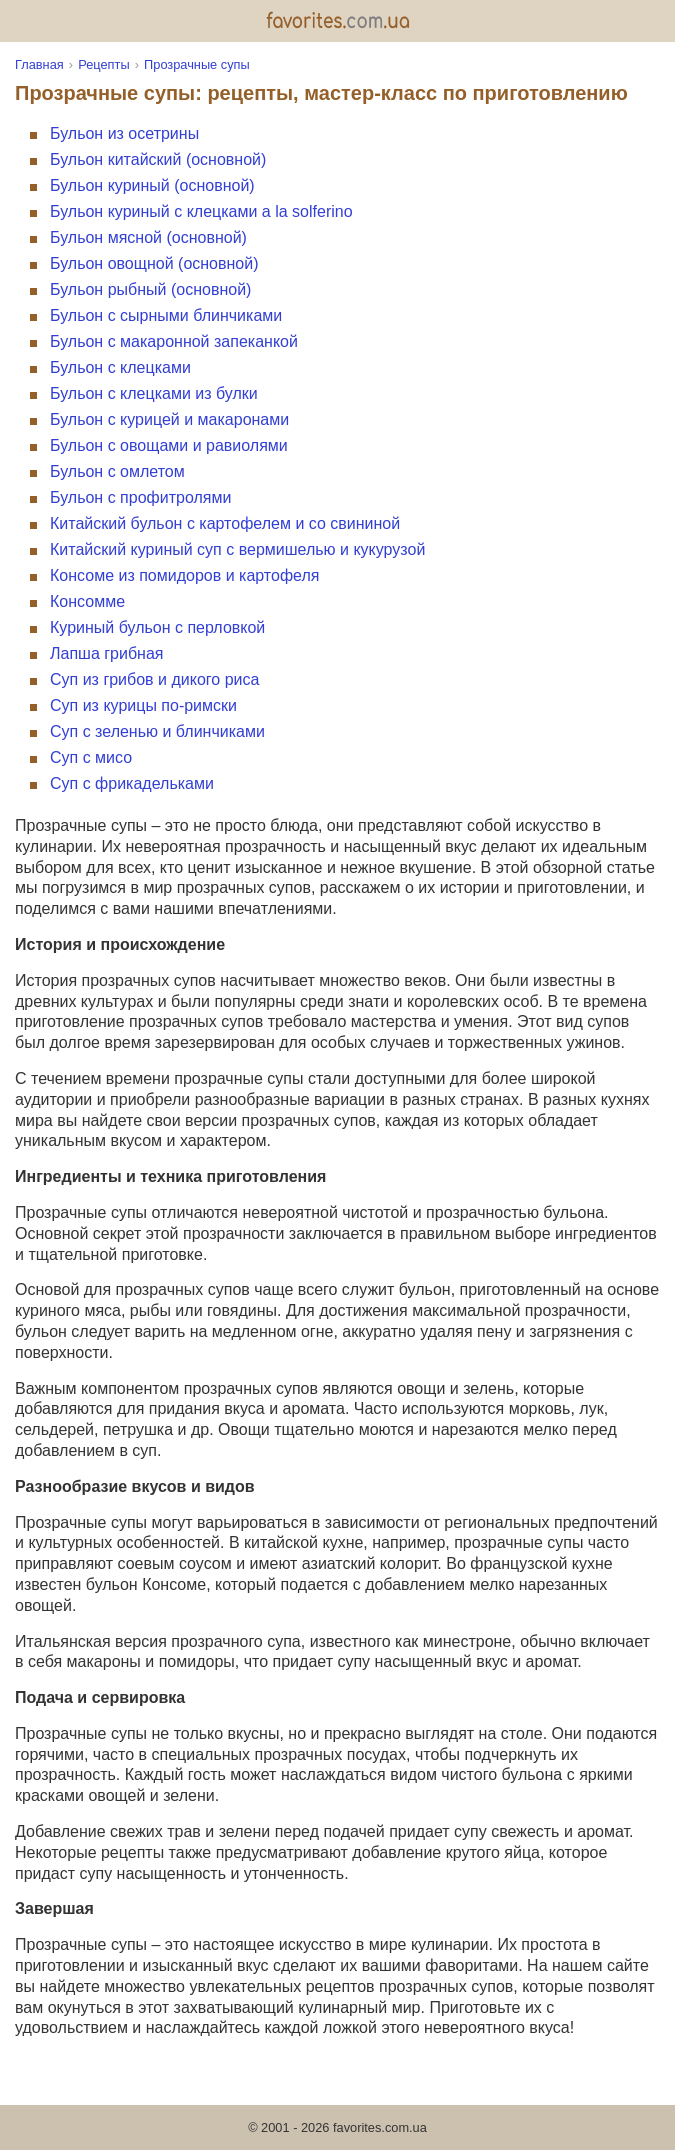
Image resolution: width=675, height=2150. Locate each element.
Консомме (87, 601)
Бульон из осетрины (124, 133)
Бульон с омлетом (117, 471)
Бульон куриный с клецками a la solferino (201, 211)
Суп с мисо (91, 757)
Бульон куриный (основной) (152, 185)
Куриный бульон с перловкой (157, 627)
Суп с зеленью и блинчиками (157, 731)
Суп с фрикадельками (132, 783)
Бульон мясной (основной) (148, 237)
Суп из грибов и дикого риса (154, 679)
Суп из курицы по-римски (143, 705)
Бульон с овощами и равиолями (169, 445)
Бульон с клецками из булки (154, 393)
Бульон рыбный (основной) (150, 289)
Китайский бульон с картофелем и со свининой (225, 523)
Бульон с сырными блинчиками (166, 315)
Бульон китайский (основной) (158, 159)
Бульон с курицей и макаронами (169, 419)
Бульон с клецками (120, 367)
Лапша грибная (106, 653)
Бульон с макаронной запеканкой (174, 341)
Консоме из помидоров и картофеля (184, 575)
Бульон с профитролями (140, 497)
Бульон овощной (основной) (154, 263)
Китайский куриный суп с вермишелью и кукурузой (237, 549)
